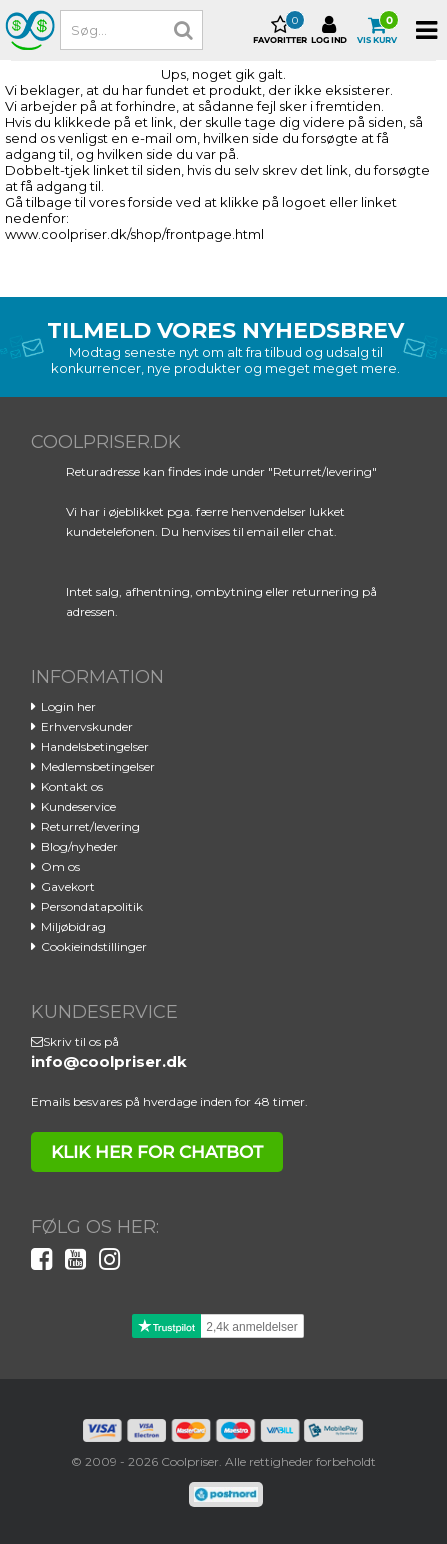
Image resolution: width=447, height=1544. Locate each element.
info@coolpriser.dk (109, 1061)
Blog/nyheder (79, 846)
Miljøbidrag (73, 926)
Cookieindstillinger (94, 946)
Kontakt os (72, 786)
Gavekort (68, 886)
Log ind (329, 30)
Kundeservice (78, 806)
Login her (68, 706)
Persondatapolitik (92, 906)
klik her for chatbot (157, 1152)
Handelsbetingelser (95, 746)
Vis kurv (377, 30)
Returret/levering (90, 826)
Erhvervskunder (87, 726)
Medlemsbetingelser (98, 766)
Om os (60, 866)
